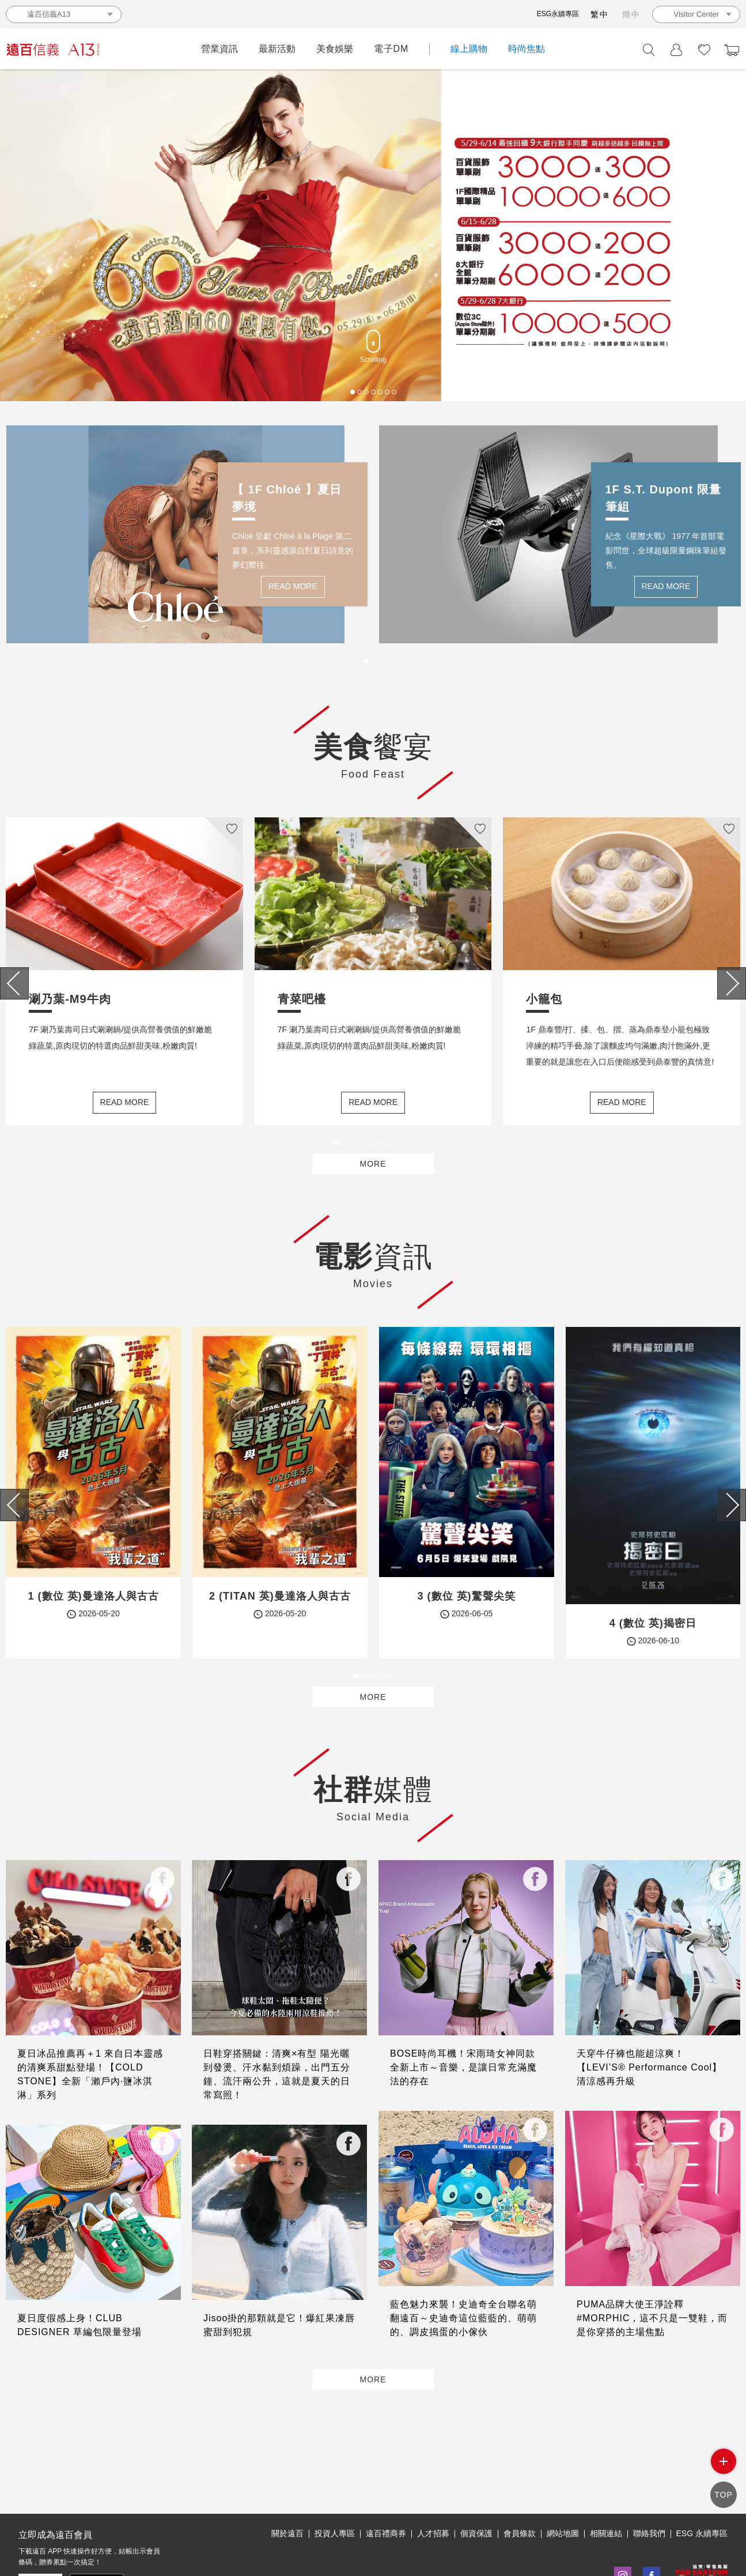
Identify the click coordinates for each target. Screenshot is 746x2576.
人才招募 (433, 2480)
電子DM (391, 49)
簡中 (631, 14)
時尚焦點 (526, 49)
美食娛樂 (334, 49)
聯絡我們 (649, 2480)
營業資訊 (219, 49)
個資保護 (476, 2480)
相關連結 (606, 2480)
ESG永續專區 (558, 14)
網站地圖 (563, 2480)
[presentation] (14, 987)
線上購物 (468, 49)
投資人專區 (335, 2480)
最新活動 (277, 49)
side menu (724, 2470)
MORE (373, 1179)
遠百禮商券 (386, 2480)
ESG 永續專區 (702, 2480)
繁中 (599, 14)
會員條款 (519, 2480)
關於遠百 (287, 2480)
